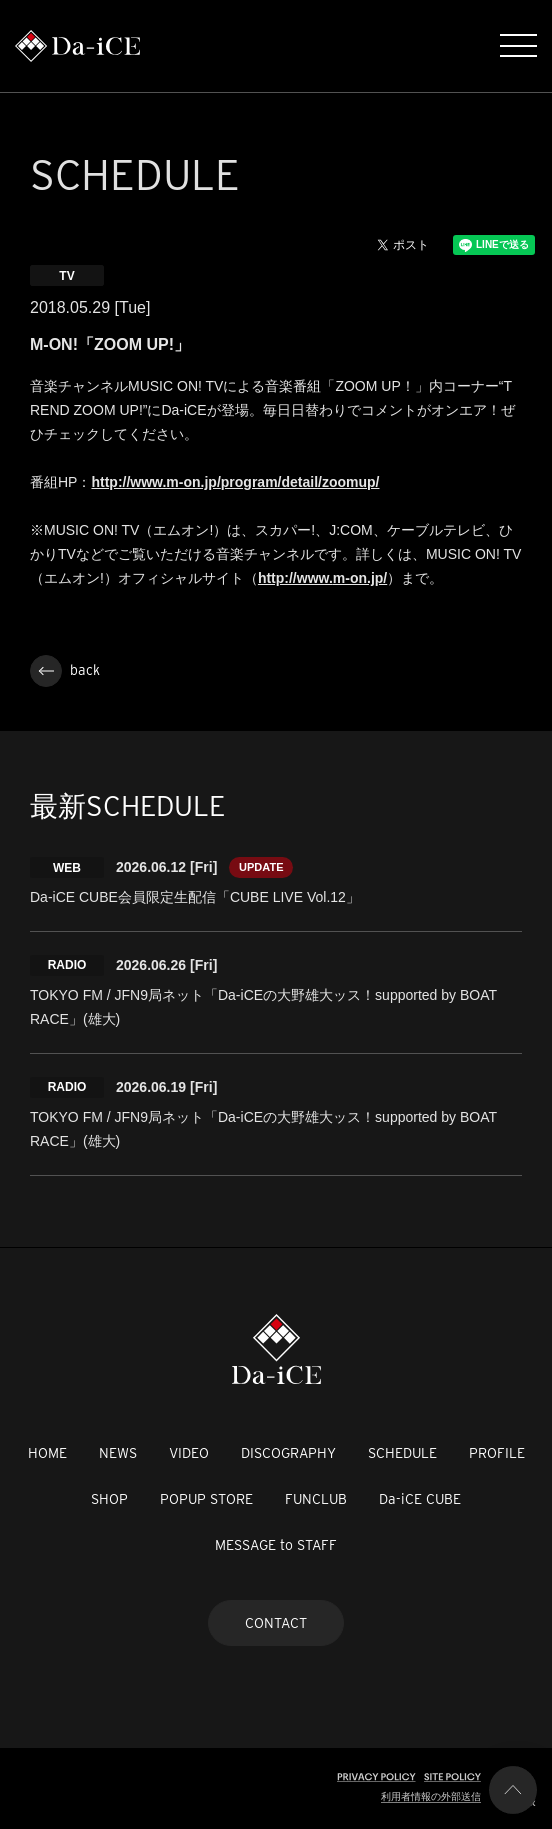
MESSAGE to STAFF (276, 1545)
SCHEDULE (402, 1453)
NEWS (118, 1453)
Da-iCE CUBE (420, 1499)
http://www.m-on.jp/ (322, 578)
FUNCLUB (316, 1499)
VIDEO (189, 1453)
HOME (47, 1453)
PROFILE (497, 1453)
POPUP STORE (206, 1499)
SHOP (109, 1499)
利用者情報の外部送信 (431, 1796)
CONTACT (276, 1623)
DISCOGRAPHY (288, 1453)
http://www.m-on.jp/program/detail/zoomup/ (235, 482)
